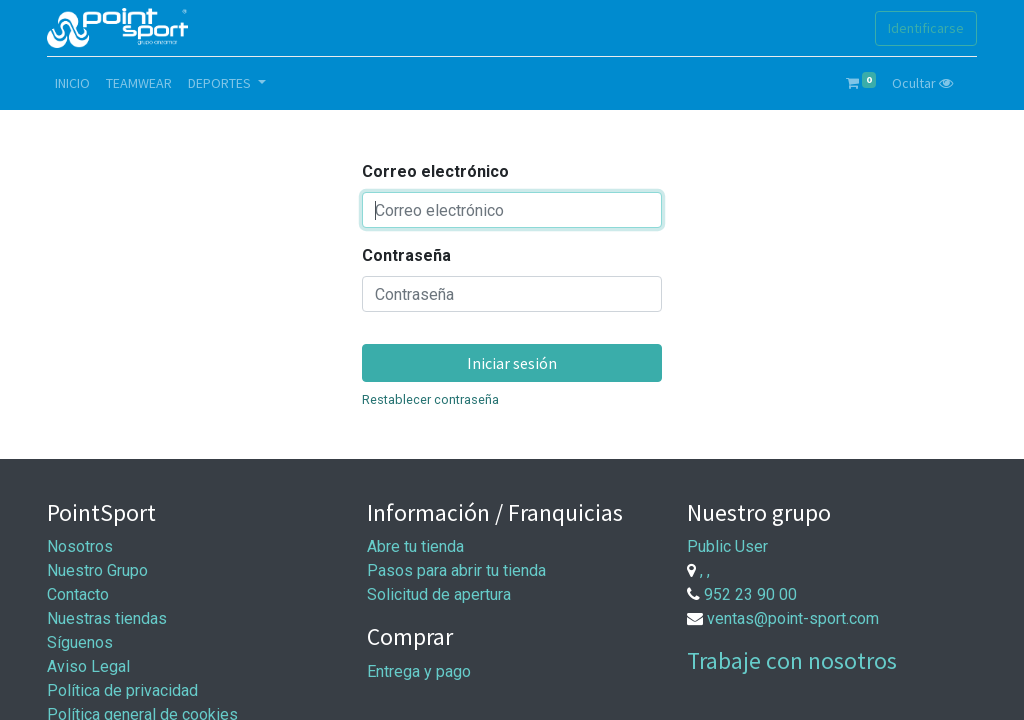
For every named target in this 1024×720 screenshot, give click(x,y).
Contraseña (406, 255)
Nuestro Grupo (97, 570)
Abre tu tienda (415, 546)
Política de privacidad (122, 690)
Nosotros (80, 546)
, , (705, 570)
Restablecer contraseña (430, 399)
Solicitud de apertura (439, 594)
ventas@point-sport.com (793, 618)
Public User (727, 546)
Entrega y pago (419, 671)
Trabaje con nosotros (792, 660)
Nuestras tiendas (107, 618)
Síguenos (80, 642)
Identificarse (926, 28)
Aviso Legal (88, 666)
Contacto (78, 594)
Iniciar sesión (512, 363)
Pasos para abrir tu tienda (456, 570)
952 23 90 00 (750, 594)
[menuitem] (72, 83)
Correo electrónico (435, 171)
